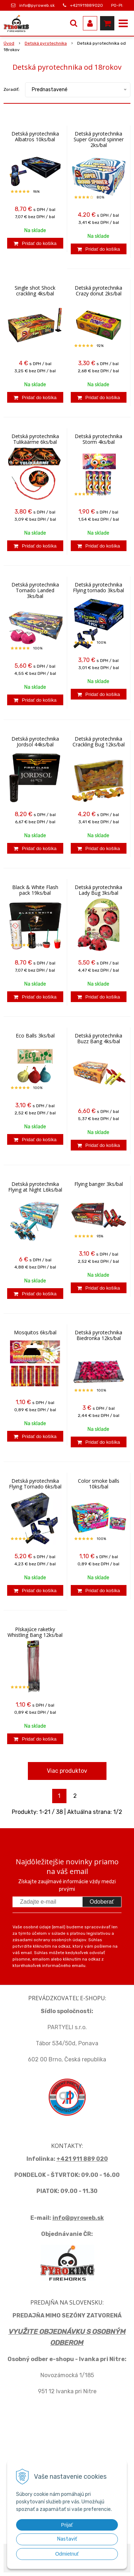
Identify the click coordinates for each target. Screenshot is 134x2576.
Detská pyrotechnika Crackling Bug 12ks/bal (99, 741)
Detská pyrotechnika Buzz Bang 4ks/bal (98, 1038)
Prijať (67, 2525)
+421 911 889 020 (82, 2158)
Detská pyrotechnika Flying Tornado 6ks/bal (35, 1484)
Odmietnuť (67, 2554)
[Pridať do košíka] (35, 243)
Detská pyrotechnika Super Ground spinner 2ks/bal (99, 139)
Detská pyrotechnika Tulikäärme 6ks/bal (35, 439)
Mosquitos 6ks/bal (35, 1332)
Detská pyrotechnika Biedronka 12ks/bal (98, 1335)
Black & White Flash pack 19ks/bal (35, 890)
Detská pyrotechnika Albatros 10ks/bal (35, 136)
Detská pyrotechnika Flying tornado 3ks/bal (98, 587)
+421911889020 (86, 5)
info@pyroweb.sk (37, 5)
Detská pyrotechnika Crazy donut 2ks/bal (98, 290)
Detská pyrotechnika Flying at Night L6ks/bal (35, 1187)
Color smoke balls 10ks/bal (98, 1484)
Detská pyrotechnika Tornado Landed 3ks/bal (35, 590)
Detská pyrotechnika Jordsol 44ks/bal (35, 741)
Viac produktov (67, 1770)
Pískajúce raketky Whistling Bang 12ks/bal (35, 1632)
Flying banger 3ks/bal (98, 1184)
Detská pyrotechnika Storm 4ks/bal (98, 439)
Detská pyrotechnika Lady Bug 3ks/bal (98, 890)
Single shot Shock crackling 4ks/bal (35, 290)
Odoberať (102, 1902)
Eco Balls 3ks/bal (35, 1036)
